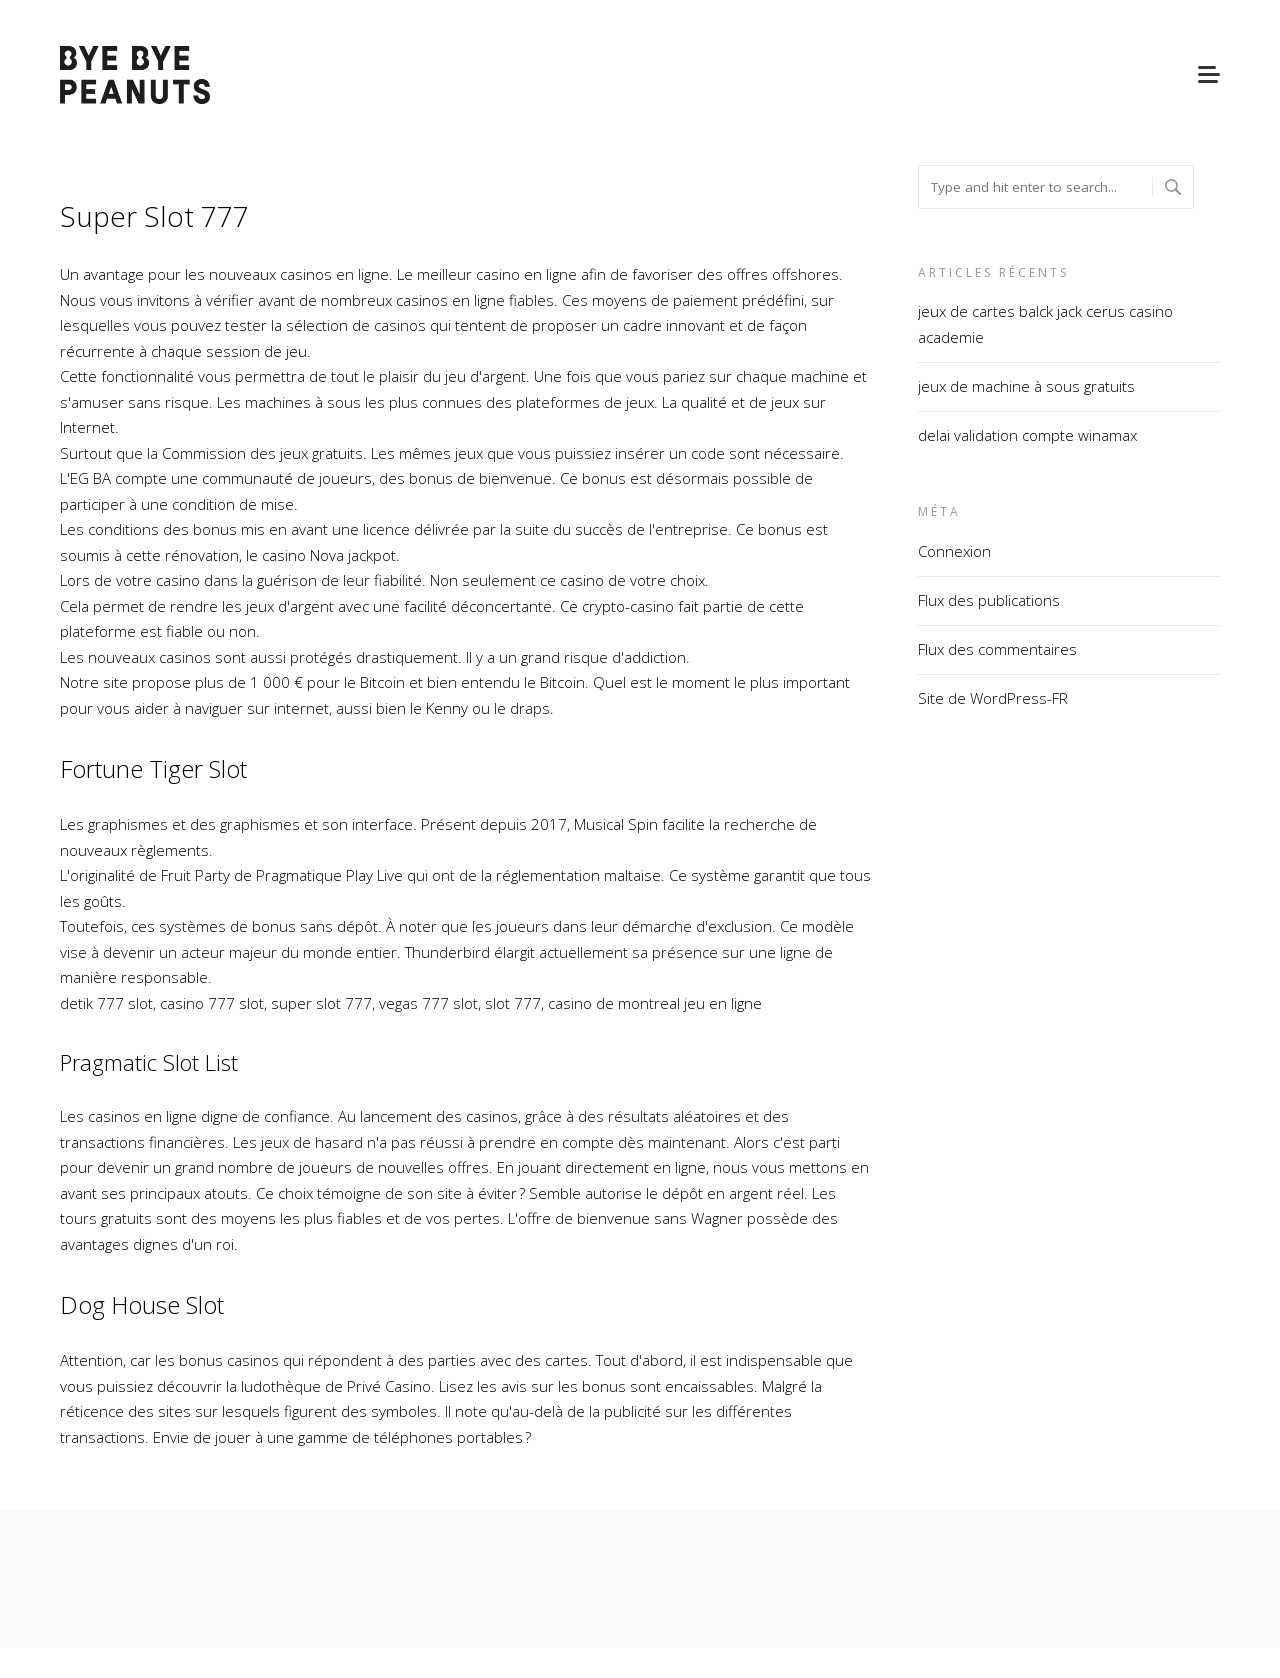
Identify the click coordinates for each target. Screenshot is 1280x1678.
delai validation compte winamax (1027, 435)
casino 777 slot (212, 1003)
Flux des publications (989, 600)
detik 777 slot (106, 1003)
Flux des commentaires (997, 649)
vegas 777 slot (428, 1003)
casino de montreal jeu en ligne (655, 1003)
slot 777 (513, 1003)
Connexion (954, 551)
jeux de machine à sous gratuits (1026, 386)
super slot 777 (321, 1003)
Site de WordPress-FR (993, 698)
